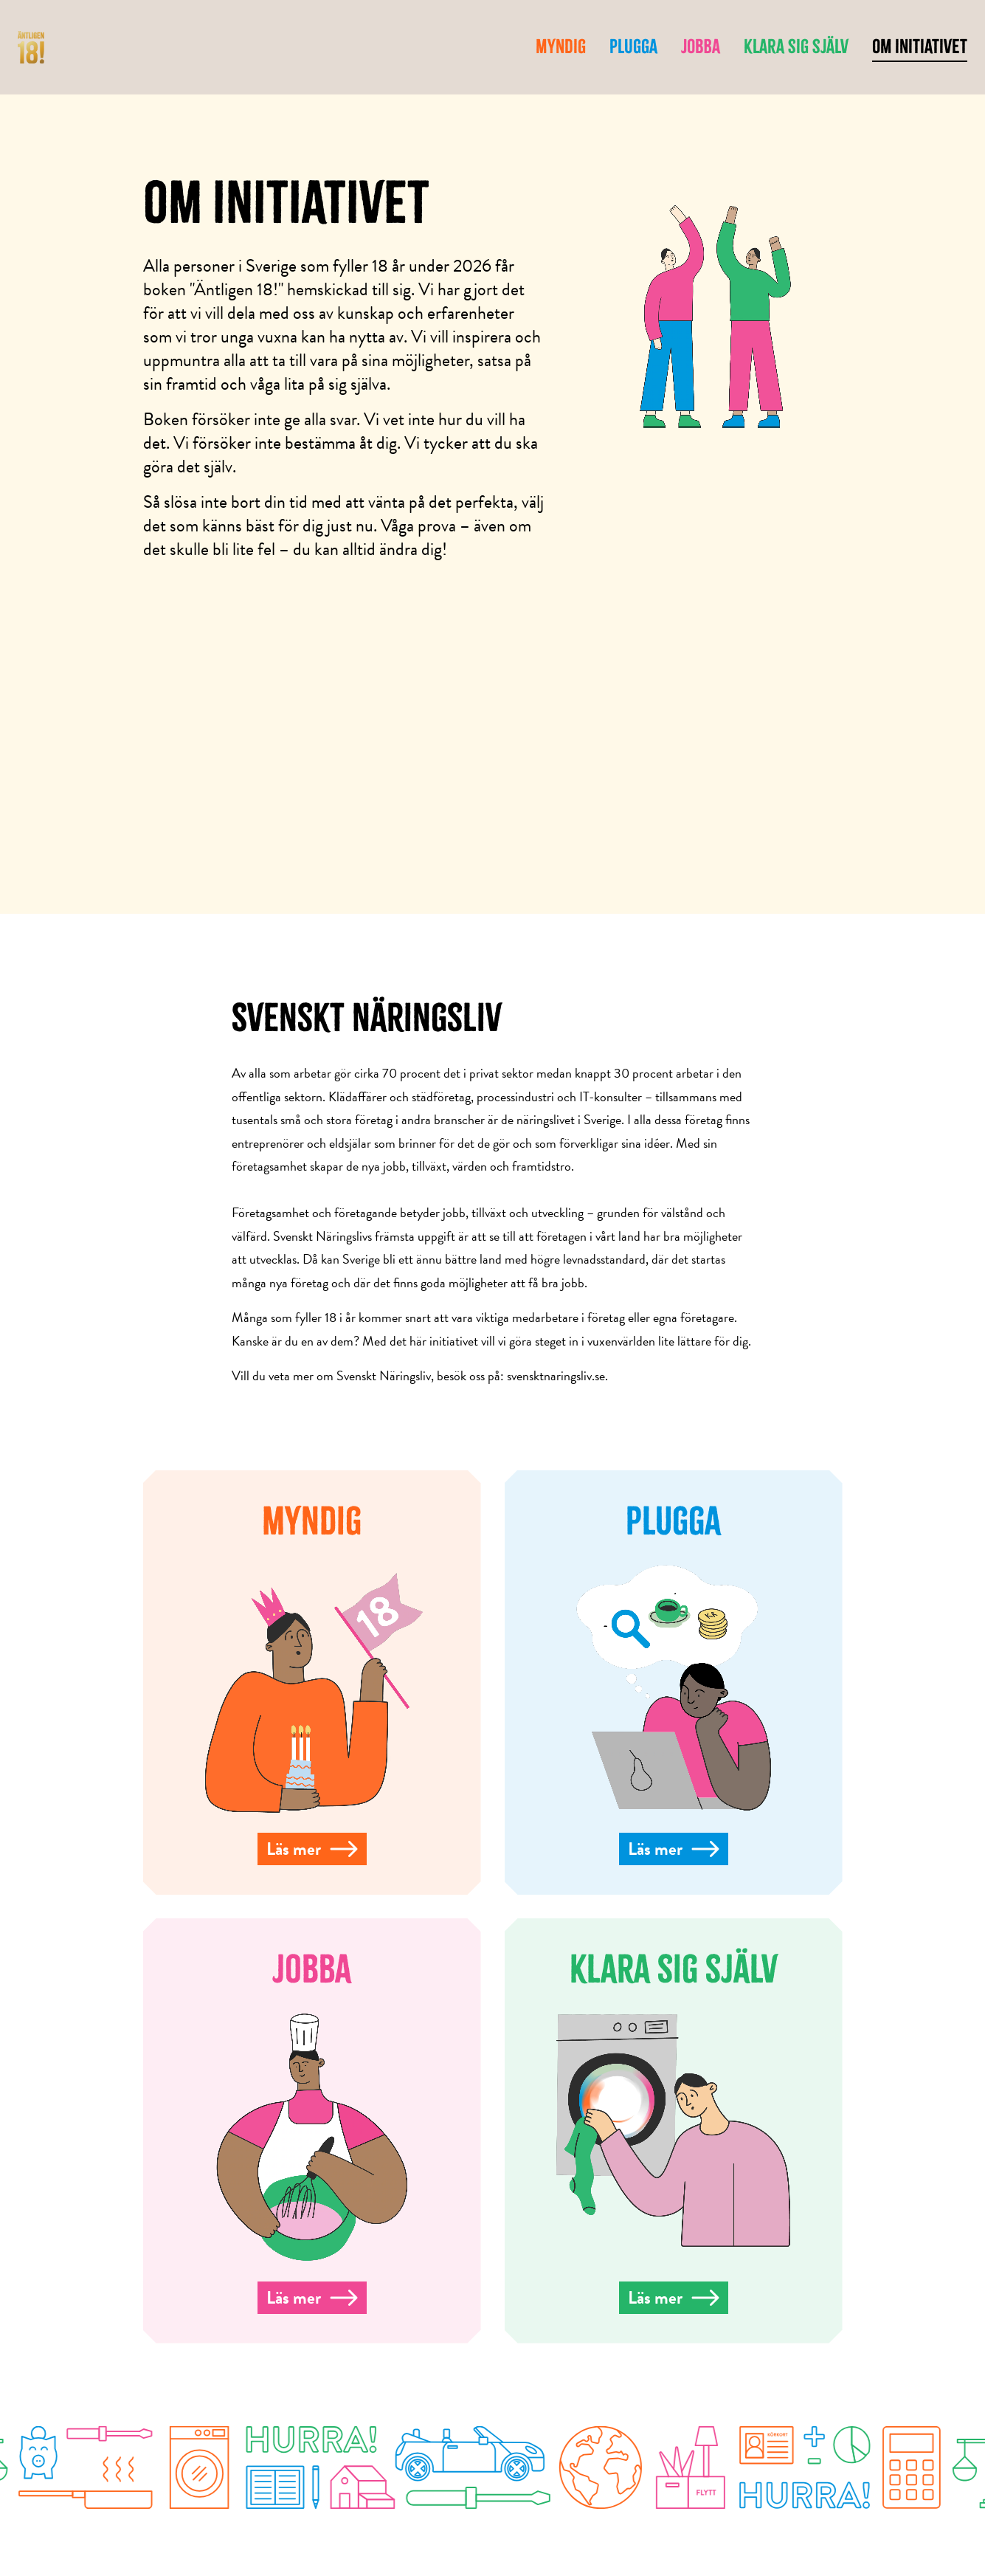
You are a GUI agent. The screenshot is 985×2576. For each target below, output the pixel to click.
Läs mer (312, 1849)
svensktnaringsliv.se (556, 1375)
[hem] (31, 47)
